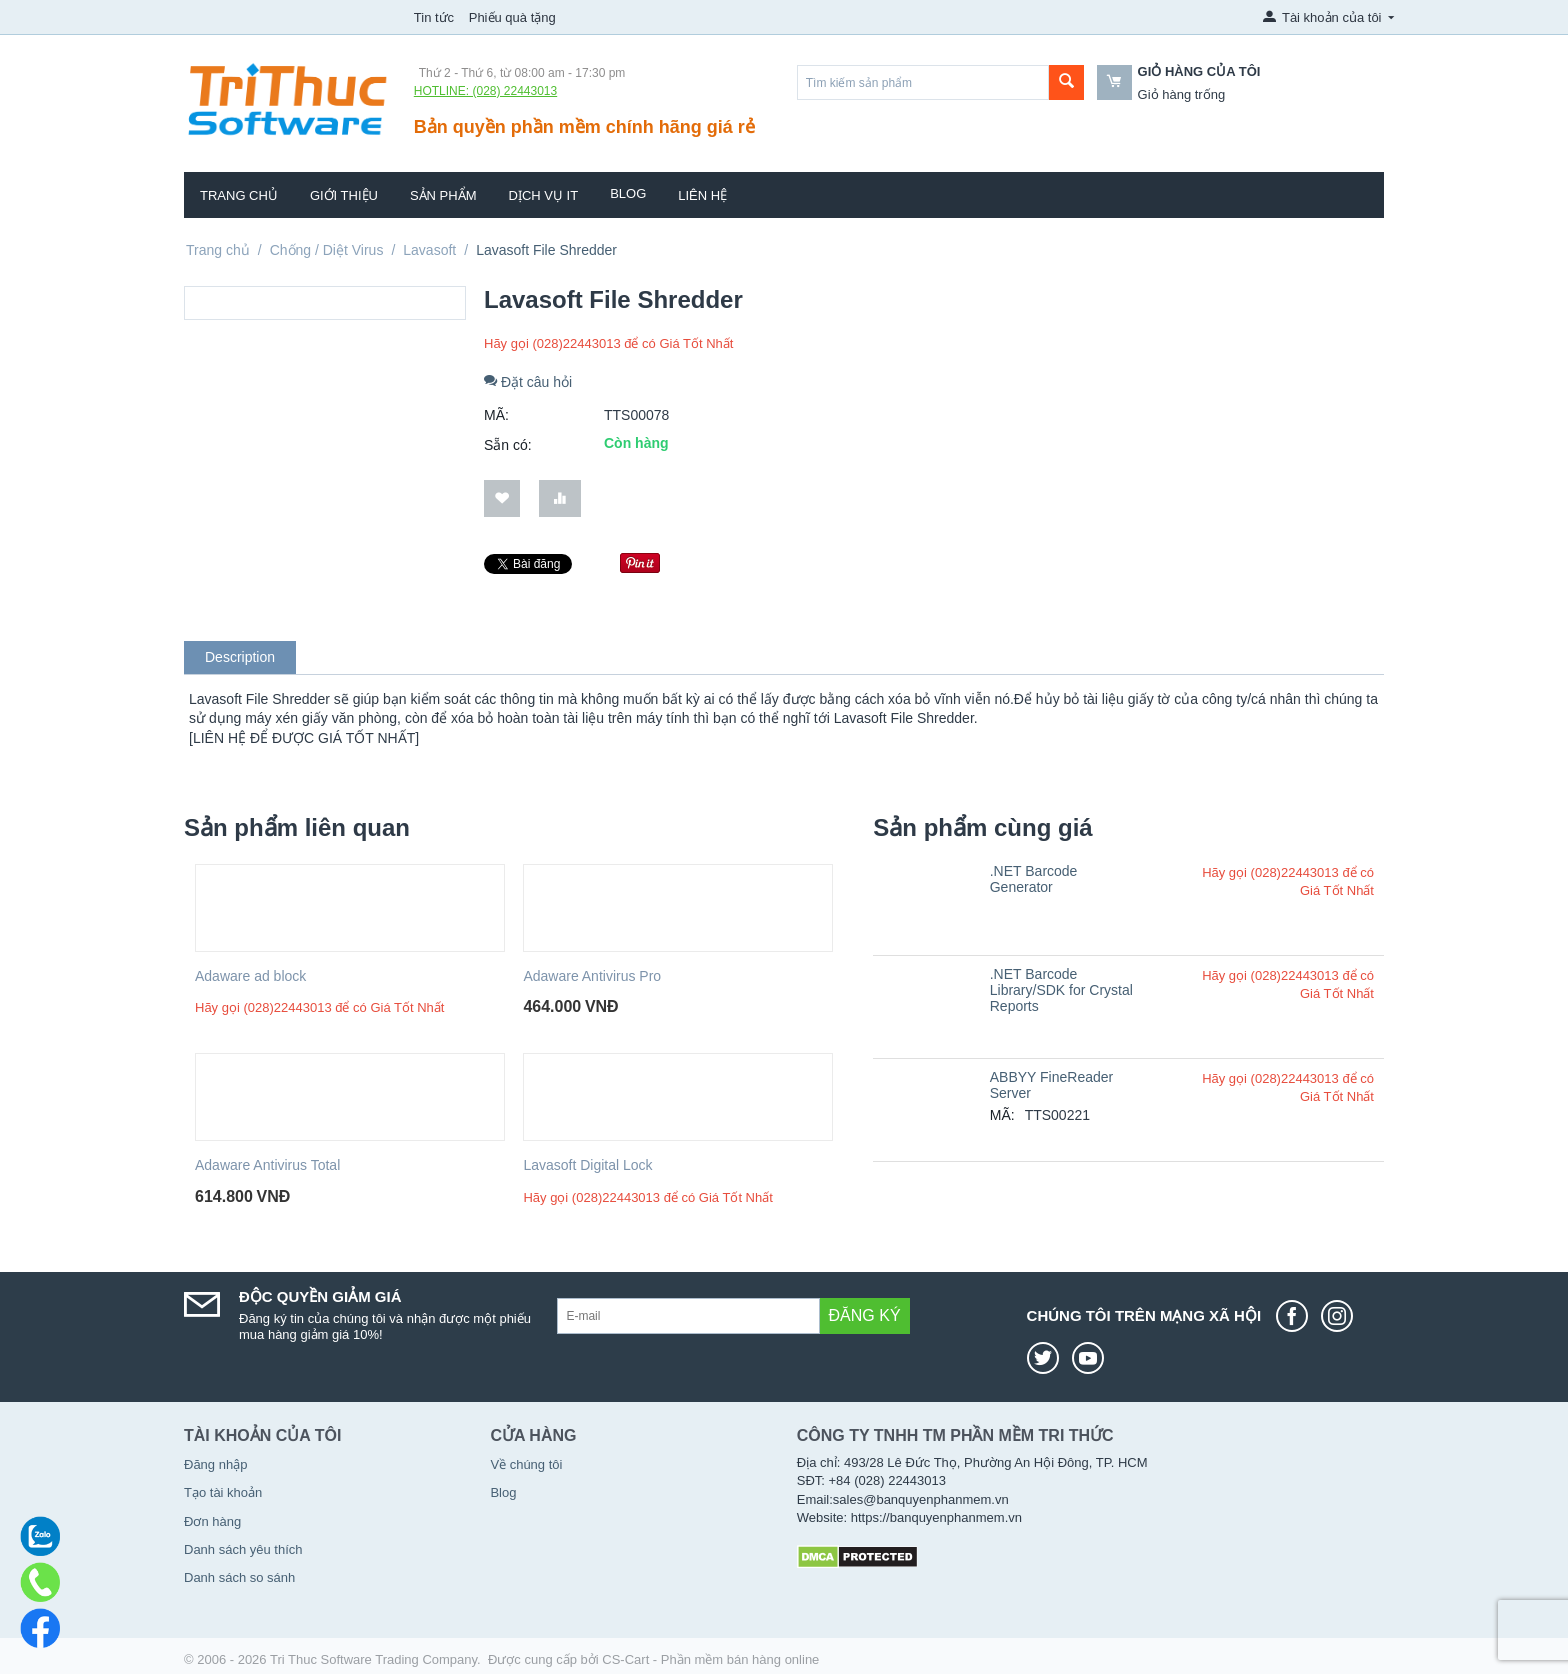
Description (240, 657)
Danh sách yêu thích (243, 1549)
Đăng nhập (215, 1464)
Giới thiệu (344, 195)
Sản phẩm (443, 195)
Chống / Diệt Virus (327, 250)
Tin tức (434, 17)
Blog (628, 193)
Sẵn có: (508, 445)
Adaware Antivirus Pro (592, 976)
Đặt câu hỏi (528, 382)
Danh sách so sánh (239, 1577)
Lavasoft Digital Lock (587, 1165)
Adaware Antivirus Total (267, 1165)
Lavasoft (429, 250)
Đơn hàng (212, 1521)
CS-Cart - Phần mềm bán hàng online (710, 1659)
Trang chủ (239, 195)
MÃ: (496, 415)
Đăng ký (865, 1315)
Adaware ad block (250, 976)
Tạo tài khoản (223, 1492)
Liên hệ (702, 195)
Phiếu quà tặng (512, 17)
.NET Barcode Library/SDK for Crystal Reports (1061, 990)
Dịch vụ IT (544, 195)
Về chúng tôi (526, 1464)
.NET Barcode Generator (1034, 879)
